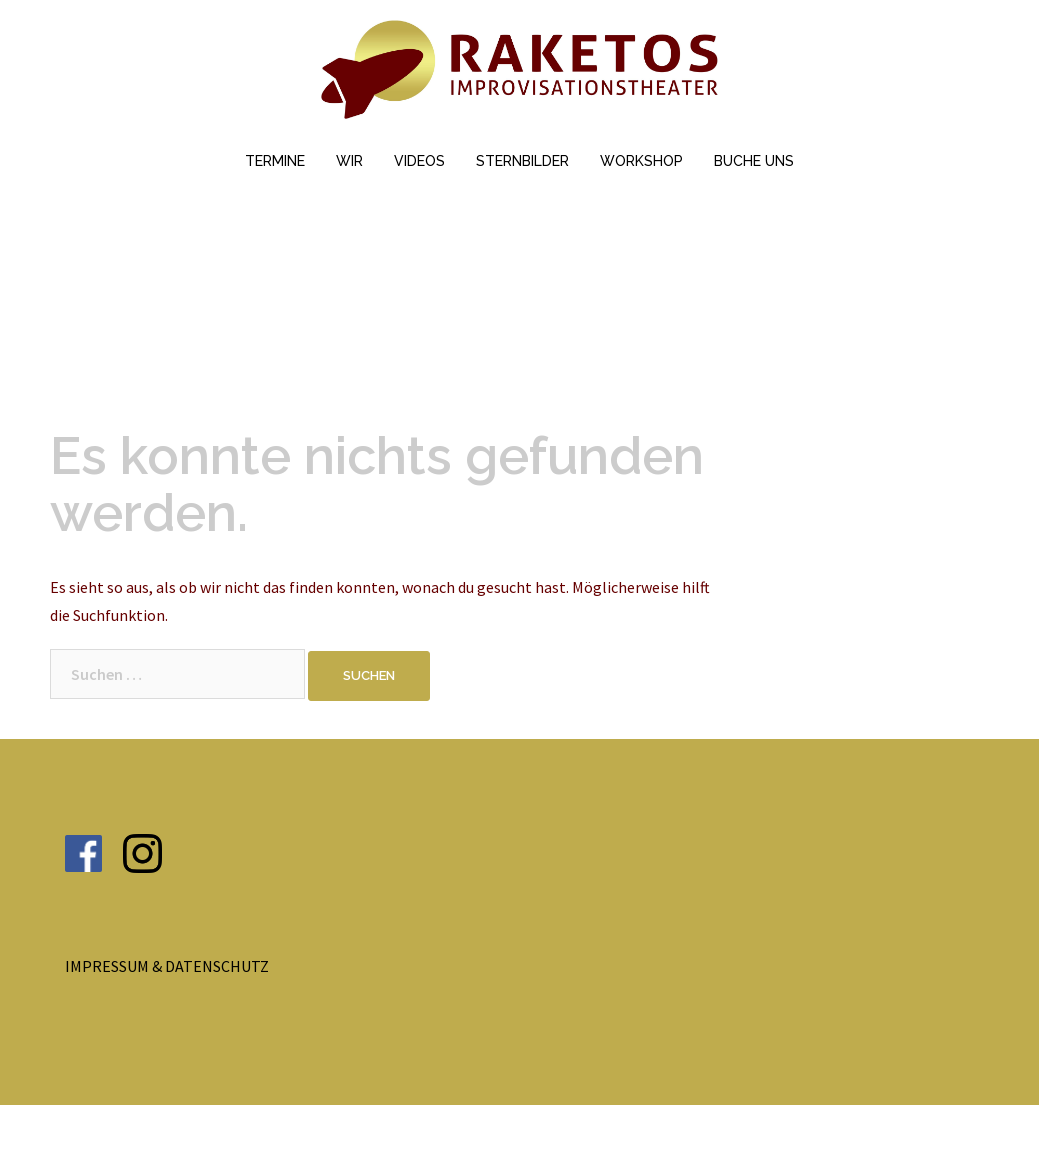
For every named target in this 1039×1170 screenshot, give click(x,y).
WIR (349, 161)
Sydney (363, 1137)
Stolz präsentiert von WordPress (162, 1137)
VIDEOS (419, 161)
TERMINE (275, 161)
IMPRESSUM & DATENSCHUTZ (167, 966)
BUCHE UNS (754, 161)
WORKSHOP (641, 161)
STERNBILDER (522, 161)
